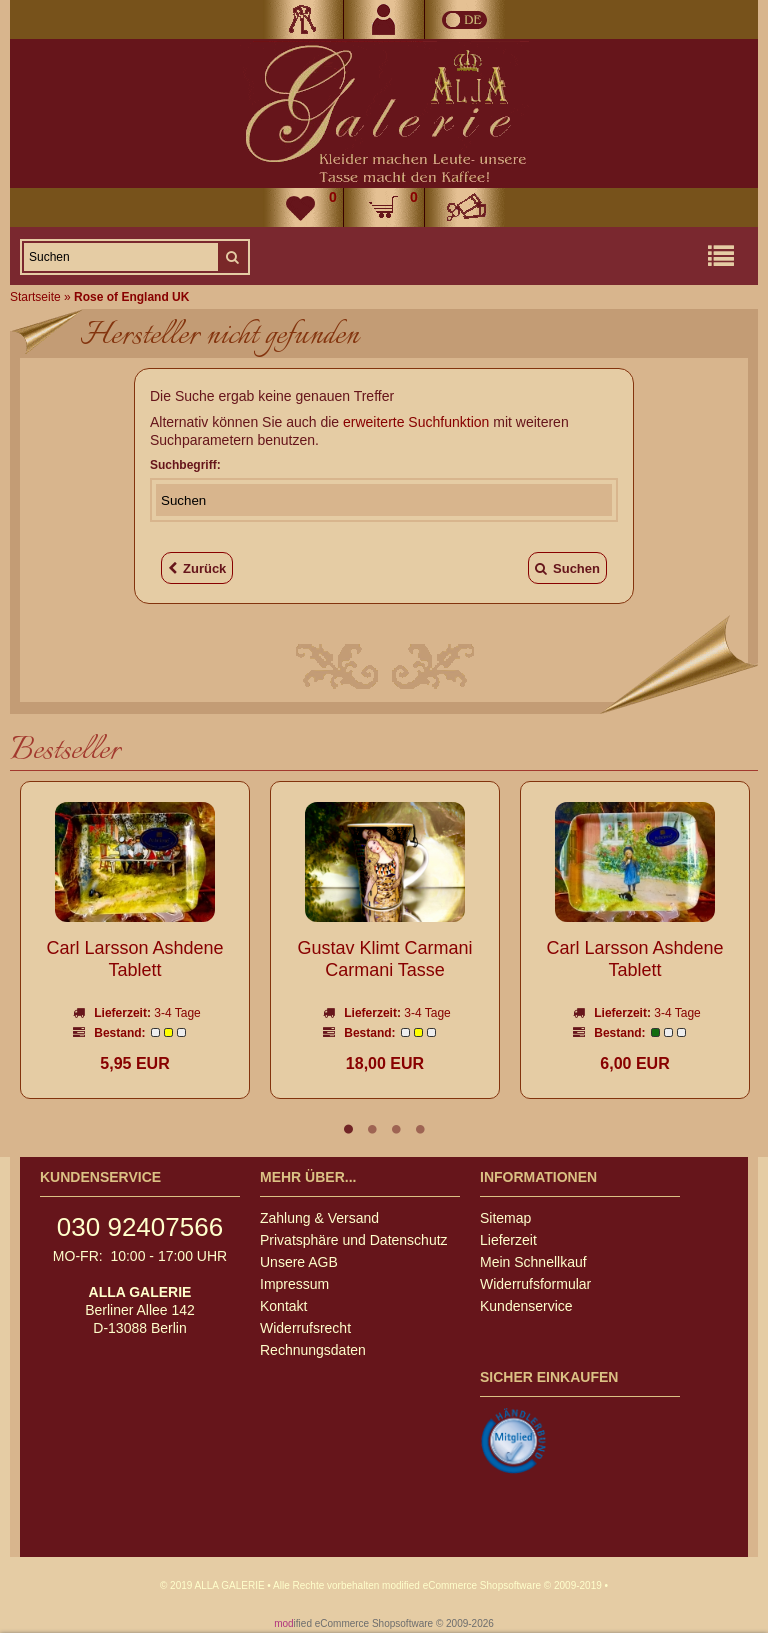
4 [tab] (420, 1129)
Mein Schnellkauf (533, 1262)
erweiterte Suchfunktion (416, 422)
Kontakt (283, 1306)
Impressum (294, 1284)
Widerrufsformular (535, 1284)
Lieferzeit (508, 1240)
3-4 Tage (177, 1013)
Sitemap (505, 1218)
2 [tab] (372, 1129)
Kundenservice (526, 1306)
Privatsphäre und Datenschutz (354, 1240)
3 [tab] (396, 1129)
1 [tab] (348, 1129)
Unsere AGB (299, 1262)
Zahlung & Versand (319, 1218)
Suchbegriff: (185, 465)
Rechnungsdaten (313, 1350)
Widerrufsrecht (305, 1328)
